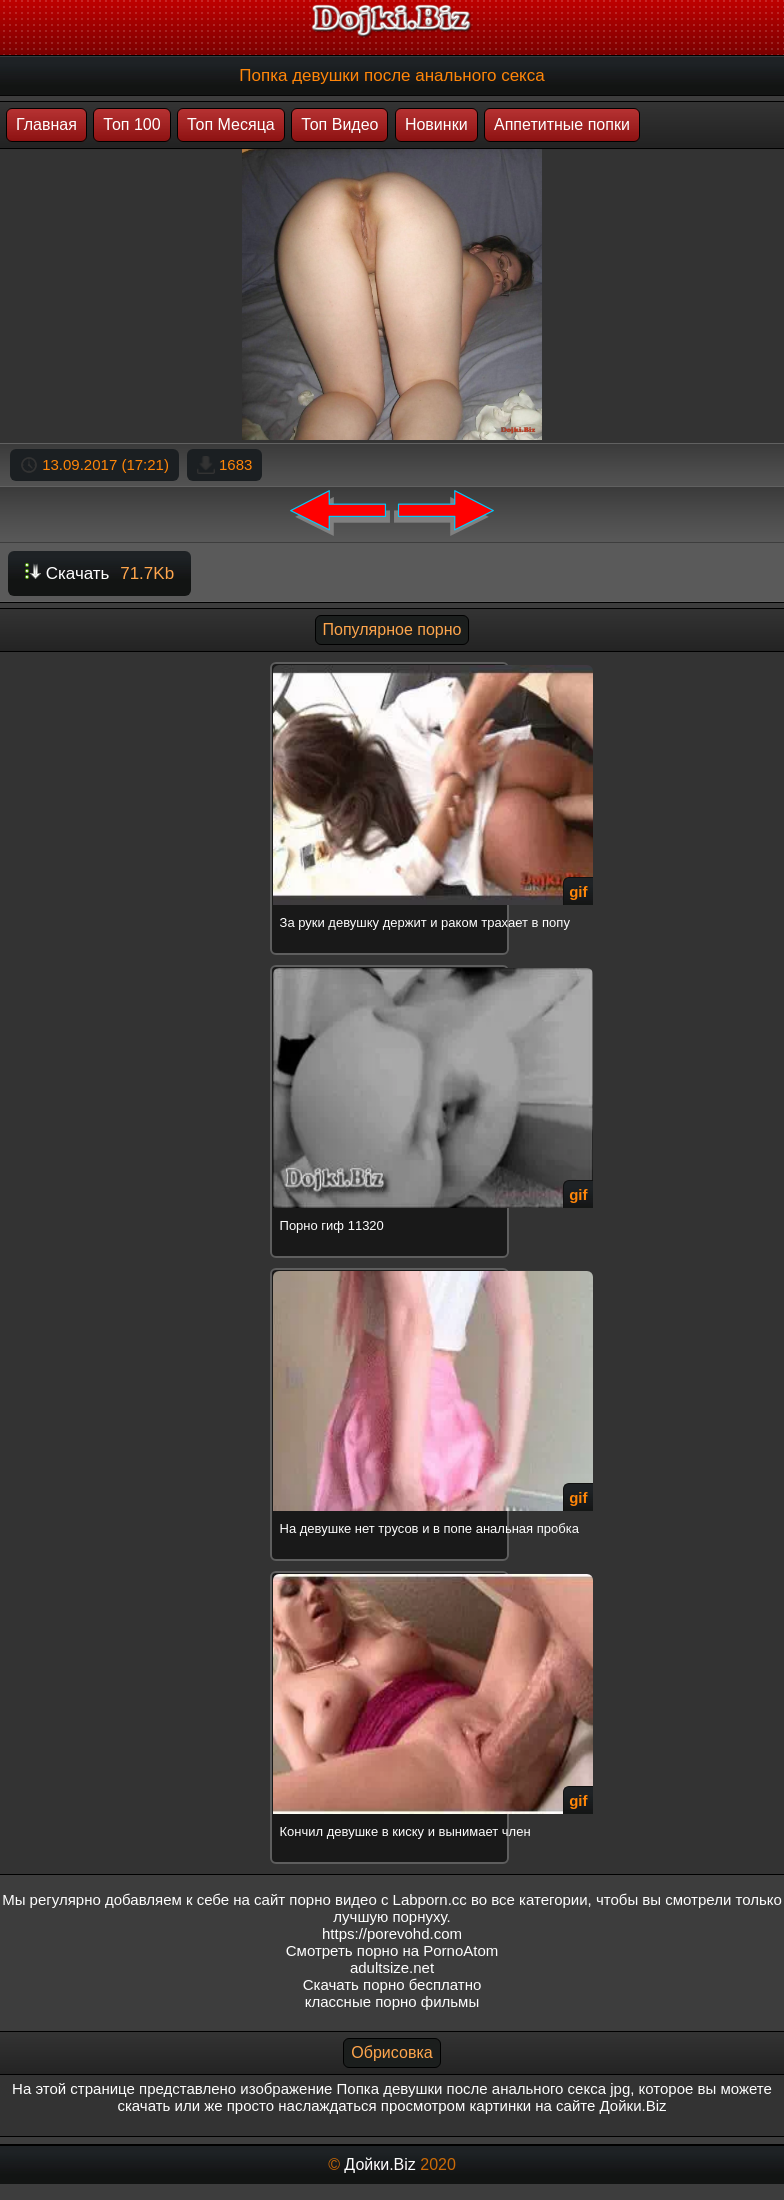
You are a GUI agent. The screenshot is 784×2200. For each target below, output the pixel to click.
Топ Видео (339, 124)
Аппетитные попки (562, 124)
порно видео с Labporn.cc (377, 1899)
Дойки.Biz (379, 2164)
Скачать (99, 573)
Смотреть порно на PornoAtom (392, 1950)
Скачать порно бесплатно (392, 1984)
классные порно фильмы (392, 2001)
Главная (46, 124)
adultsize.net (392, 1967)
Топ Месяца (231, 124)
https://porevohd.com (392, 1933)
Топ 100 (131, 124)
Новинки (436, 124)
